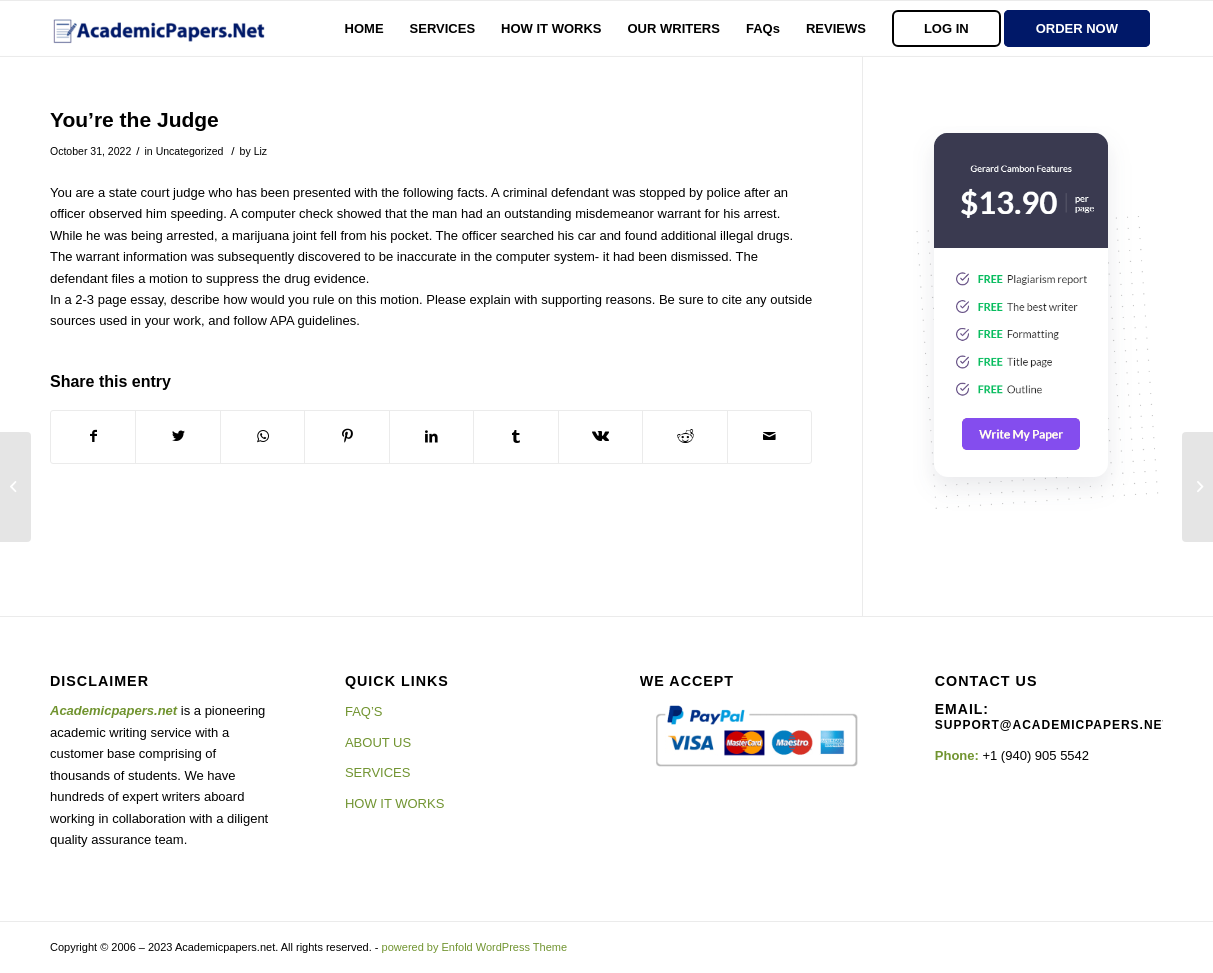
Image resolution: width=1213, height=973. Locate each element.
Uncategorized (190, 151)
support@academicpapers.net (1053, 725)
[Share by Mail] (770, 436)
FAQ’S (364, 711)
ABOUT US (378, 742)
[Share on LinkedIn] (431, 436)
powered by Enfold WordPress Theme (474, 947)
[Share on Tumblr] (515, 436)
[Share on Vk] (600, 436)
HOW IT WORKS (394, 803)
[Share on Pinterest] (346, 436)
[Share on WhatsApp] (262, 436)
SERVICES (378, 772)
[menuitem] (364, 28)
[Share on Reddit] (684, 436)
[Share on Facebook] (93, 436)
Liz (260, 151)
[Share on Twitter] (177, 436)
